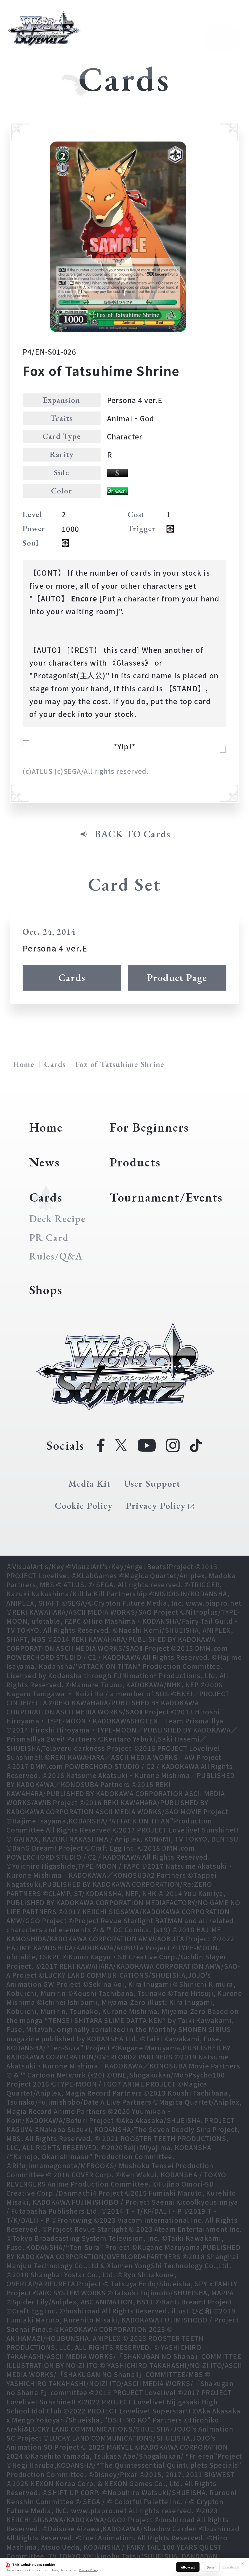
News (44, 1162)
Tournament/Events (166, 1197)
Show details (230, 2567)
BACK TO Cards (133, 834)
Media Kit (89, 1483)
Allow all (188, 2567)
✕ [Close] (242, 2563)
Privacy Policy (88, 2570)
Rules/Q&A (56, 1256)
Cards (72, 977)
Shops (46, 1290)
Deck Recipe (57, 1219)
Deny (211, 2567)
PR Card (49, 1238)
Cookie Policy (84, 1505)
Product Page (177, 977)
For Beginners (149, 1127)
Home (24, 1064)
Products (135, 1162)
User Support (152, 1483)
